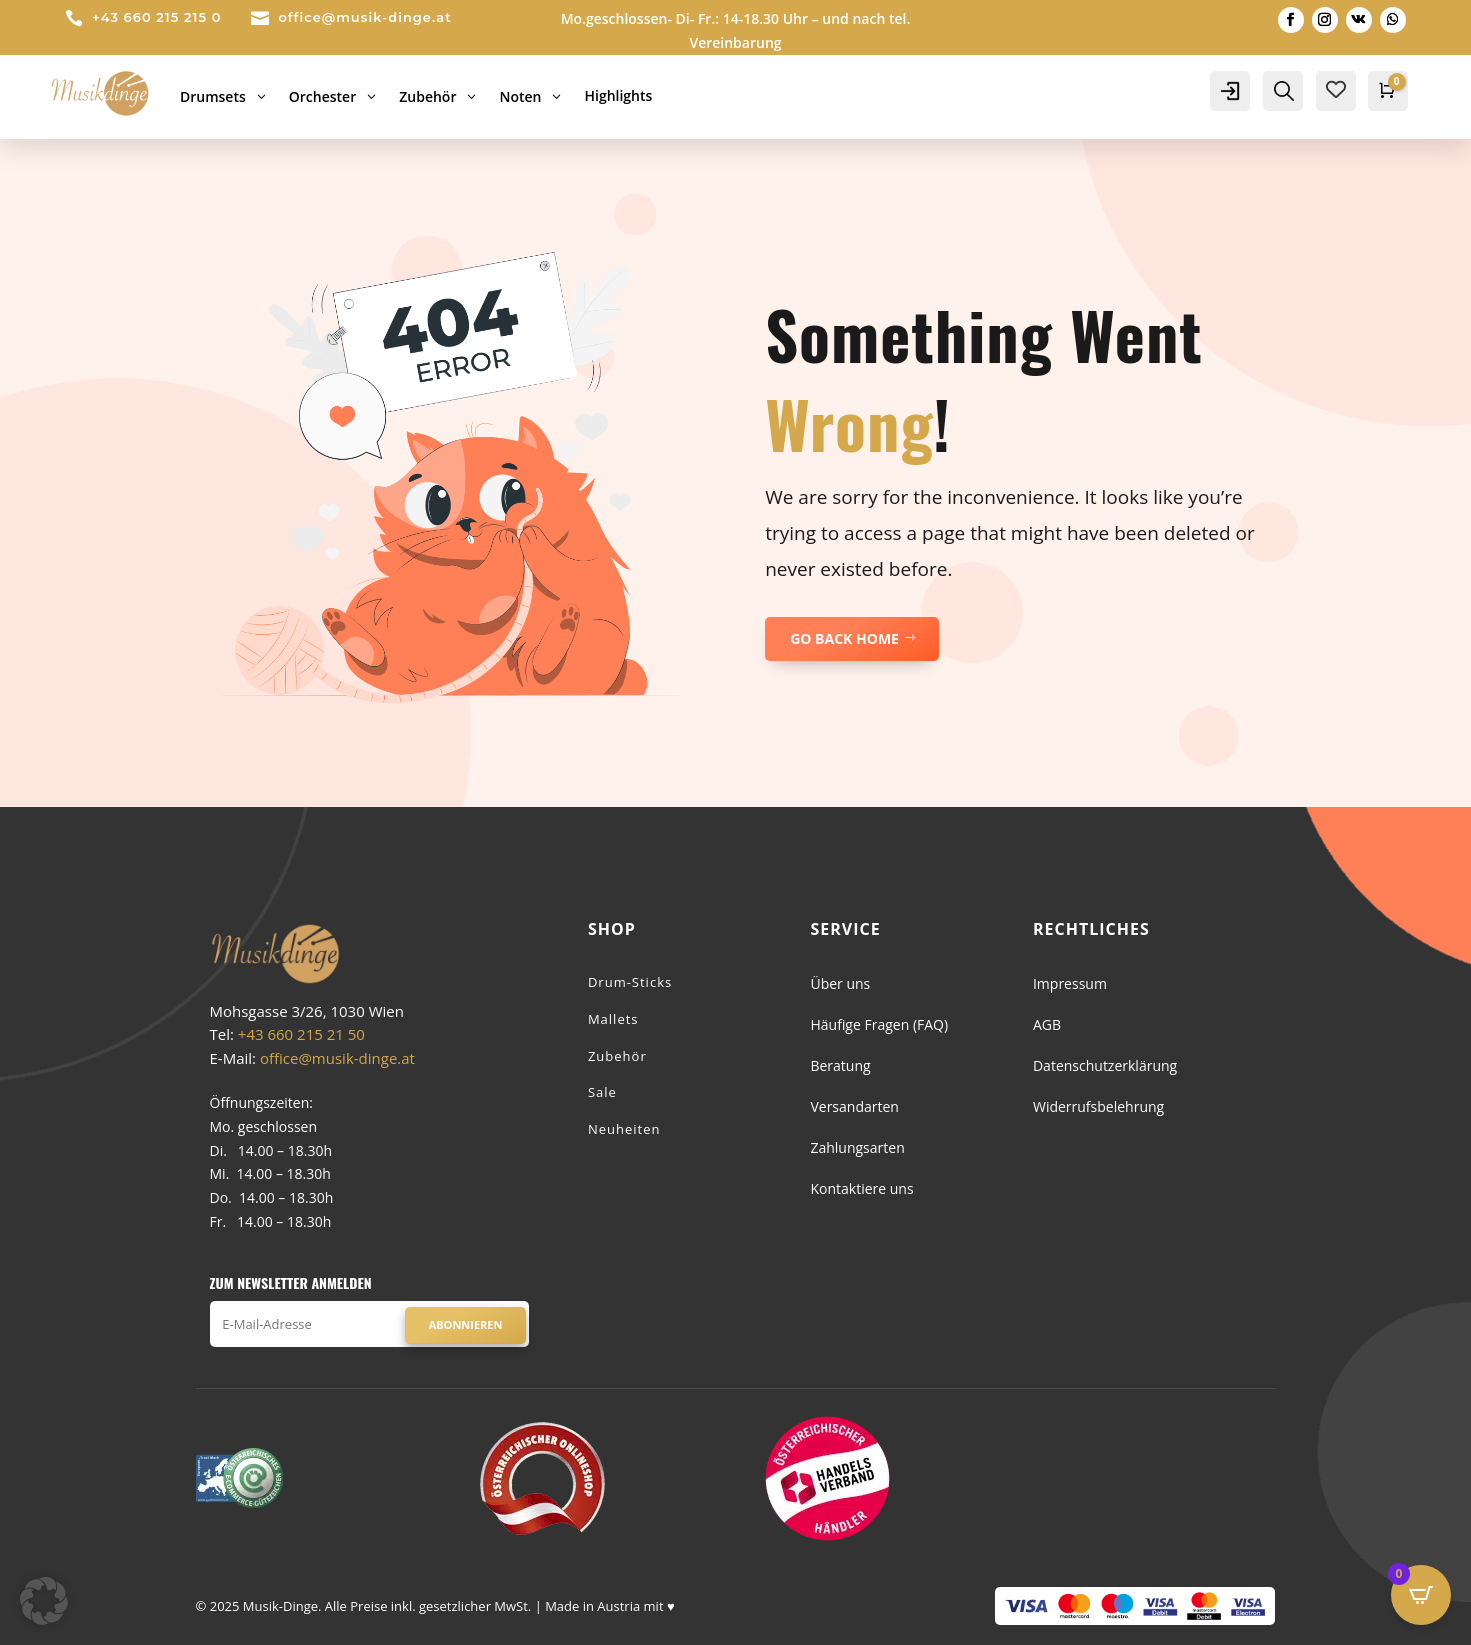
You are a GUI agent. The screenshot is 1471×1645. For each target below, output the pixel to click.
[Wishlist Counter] (1336, 89)
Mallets (613, 1019)
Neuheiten (624, 1129)
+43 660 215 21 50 (301, 1034)
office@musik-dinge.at (364, 17)
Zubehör (617, 1056)
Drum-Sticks (630, 982)
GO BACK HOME (844, 638)
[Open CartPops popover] (1421, 1595)
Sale (602, 1092)
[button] (44, 1601)
